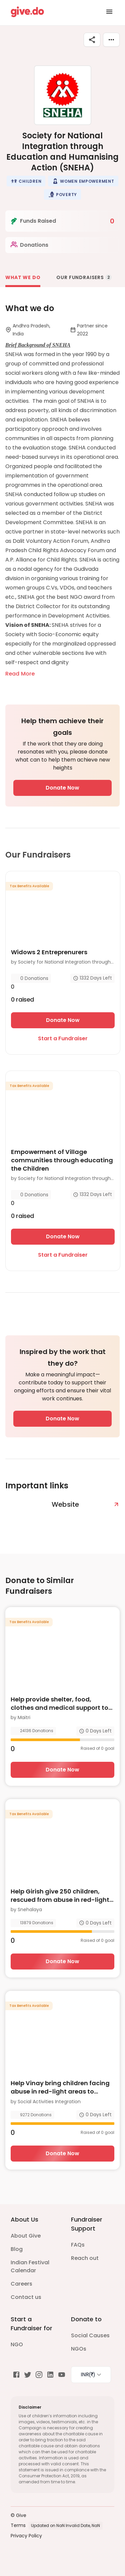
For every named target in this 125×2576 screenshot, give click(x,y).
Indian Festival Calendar (30, 2266)
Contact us (26, 2297)
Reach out (85, 2258)
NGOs (78, 2349)
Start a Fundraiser (63, 1038)
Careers (21, 2284)
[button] (26, 181)
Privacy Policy (26, 2535)
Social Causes (90, 2335)
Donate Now (62, 788)
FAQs (78, 2245)
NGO (17, 2344)
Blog (17, 2249)
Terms (18, 2525)
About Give (26, 2236)
